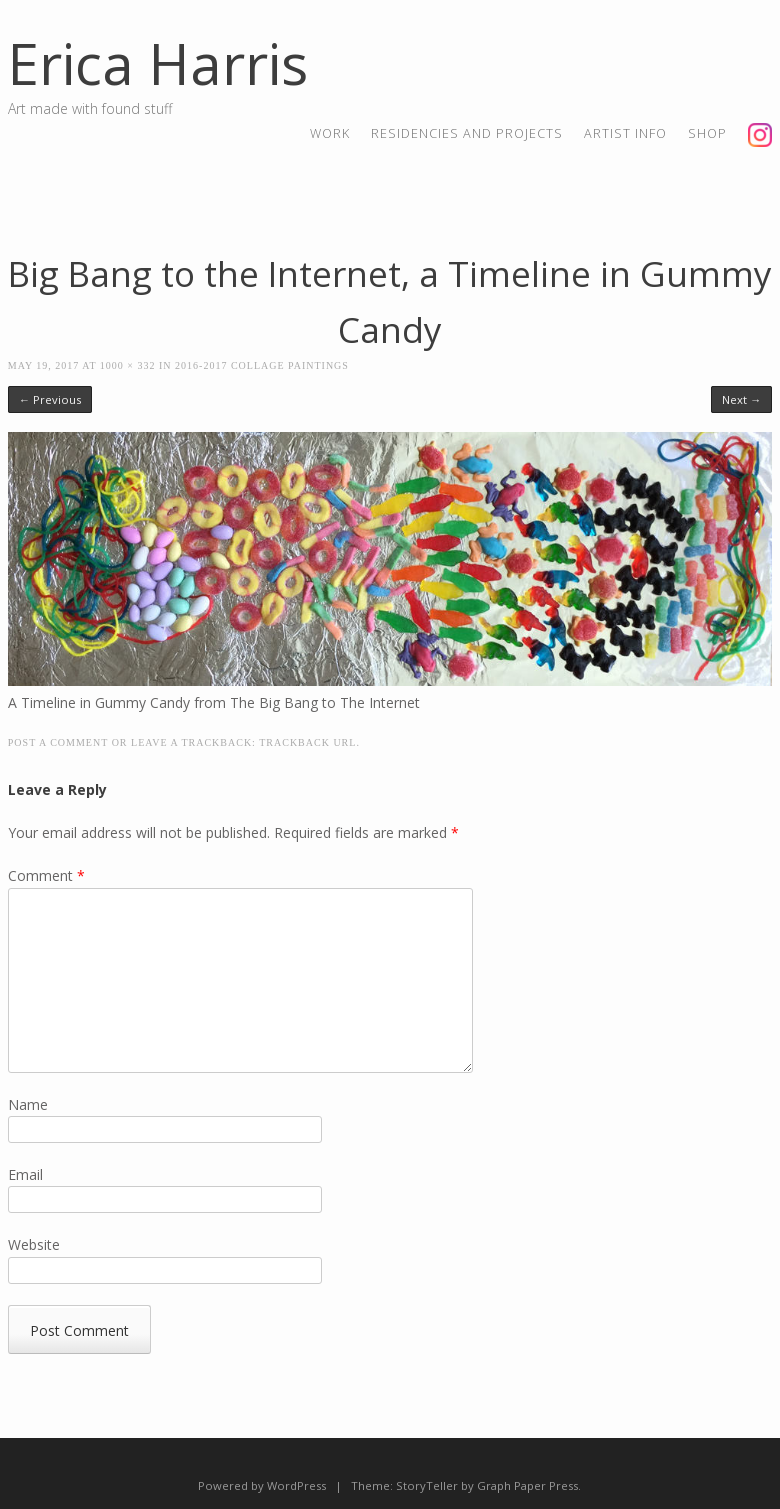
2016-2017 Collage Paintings (262, 365)
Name (28, 1104)
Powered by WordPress (262, 1485)
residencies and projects (467, 133)
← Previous (50, 399)
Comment (46, 875)
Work (330, 133)
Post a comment (58, 742)
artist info (625, 133)
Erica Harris (158, 63)
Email (25, 1174)
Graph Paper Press (527, 1485)
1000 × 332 (128, 365)
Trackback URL (307, 742)
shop (707, 133)
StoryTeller (427, 1485)
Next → (741, 399)
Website (34, 1244)
